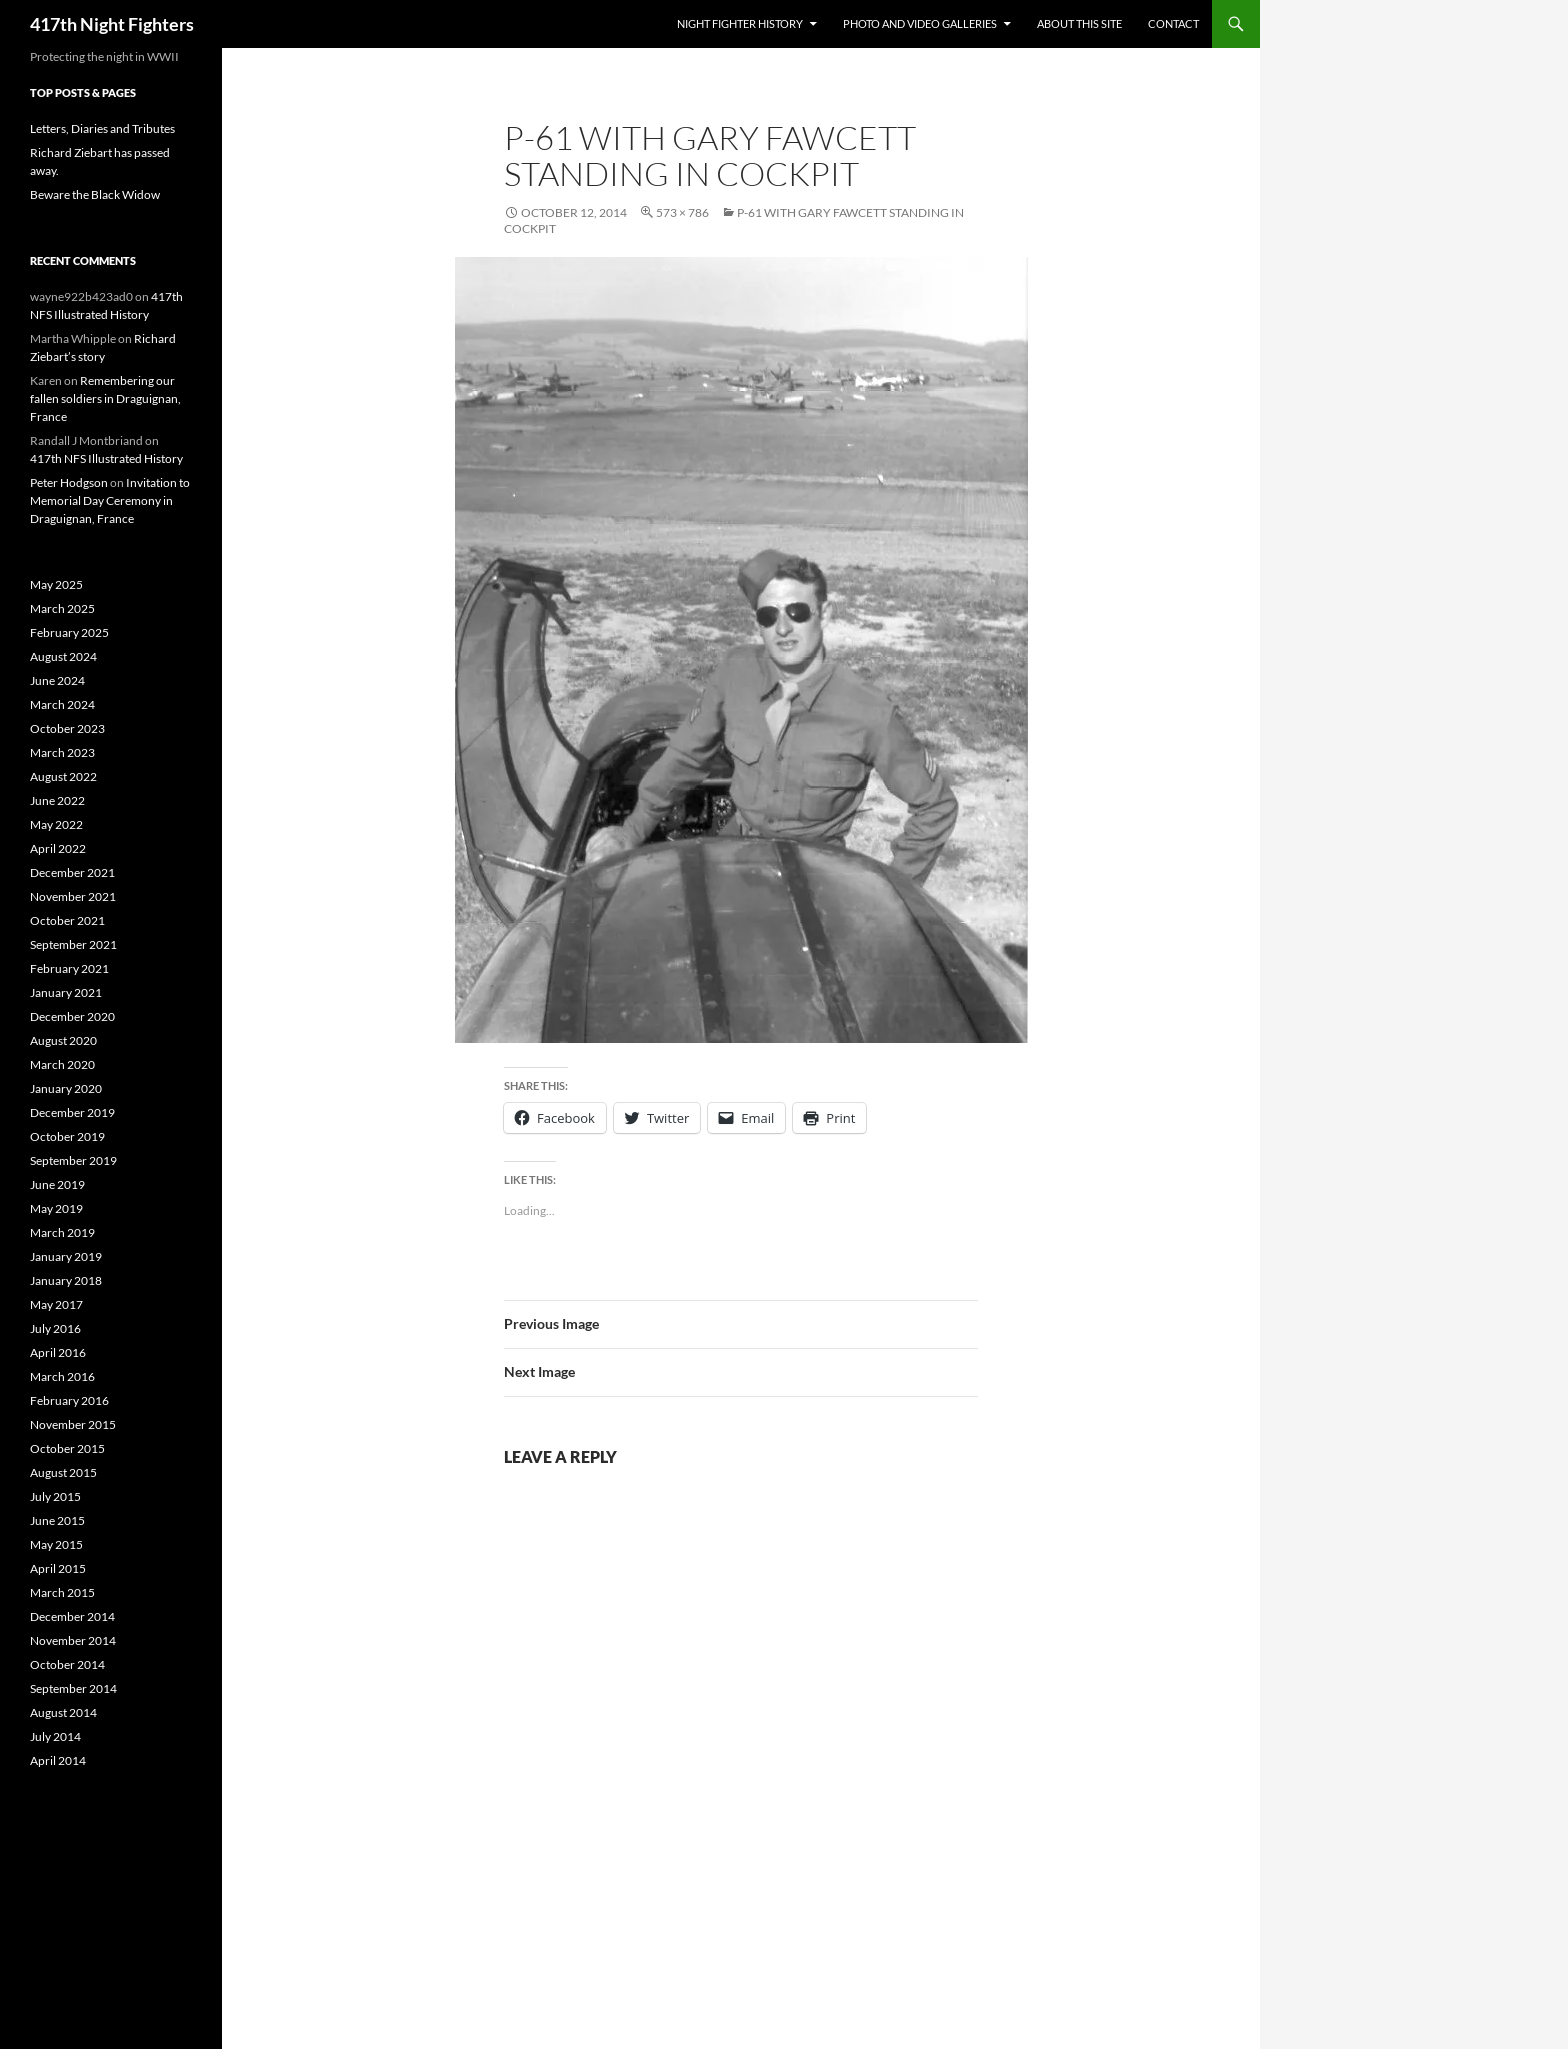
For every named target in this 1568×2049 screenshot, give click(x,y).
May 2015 (56, 1544)
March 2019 (62, 1232)
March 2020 (62, 1064)
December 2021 (72, 872)
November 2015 (73, 1424)
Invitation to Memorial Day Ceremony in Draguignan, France (110, 500)
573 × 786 (682, 212)
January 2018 (66, 1280)
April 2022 (58, 848)
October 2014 (67, 1664)
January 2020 (66, 1088)
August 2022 (63, 776)
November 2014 (73, 1640)
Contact (1173, 23)
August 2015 (63, 1472)
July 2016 (55, 1328)
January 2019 (66, 1256)
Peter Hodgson (69, 482)
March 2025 (62, 608)
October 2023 (67, 728)
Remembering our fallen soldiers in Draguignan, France (105, 398)
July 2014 (55, 1736)
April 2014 (58, 1760)
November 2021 (73, 896)
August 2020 (63, 1040)
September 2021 (73, 944)
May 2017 (56, 1304)
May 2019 (56, 1208)
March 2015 (62, 1592)
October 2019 (67, 1136)
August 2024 (63, 656)
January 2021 (66, 992)
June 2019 (57, 1184)
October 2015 (67, 1448)
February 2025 (69, 632)
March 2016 (62, 1376)
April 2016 (58, 1352)
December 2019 (72, 1112)
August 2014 (63, 1712)
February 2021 (69, 968)
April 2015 (58, 1568)
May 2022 (56, 824)
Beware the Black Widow (95, 194)
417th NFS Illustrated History (106, 458)
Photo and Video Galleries (920, 23)
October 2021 (67, 920)
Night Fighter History (740, 23)
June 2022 (57, 800)
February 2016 (69, 1400)
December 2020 (72, 1016)
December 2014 (72, 1616)
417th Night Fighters (112, 24)
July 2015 (55, 1496)
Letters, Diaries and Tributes (102, 128)
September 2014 (73, 1688)
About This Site (1079, 23)
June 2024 (57, 680)
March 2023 (62, 752)
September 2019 (73, 1160)
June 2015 (57, 1520)
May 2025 (56, 584)
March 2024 (62, 704)
